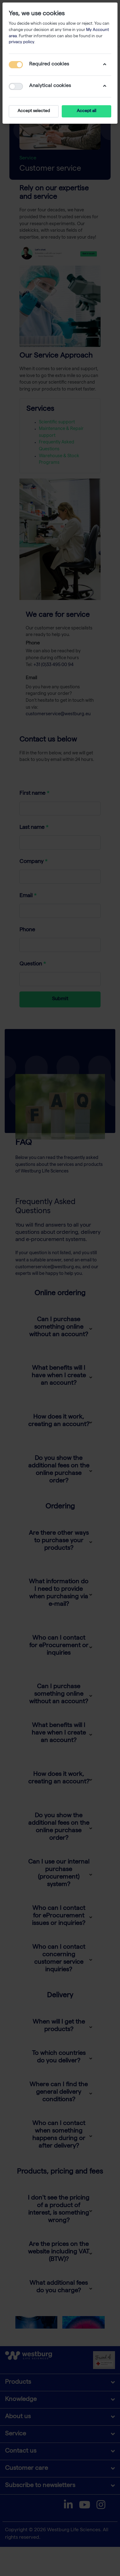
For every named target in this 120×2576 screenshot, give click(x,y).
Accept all (86, 111)
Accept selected (34, 111)
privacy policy (21, 42)
